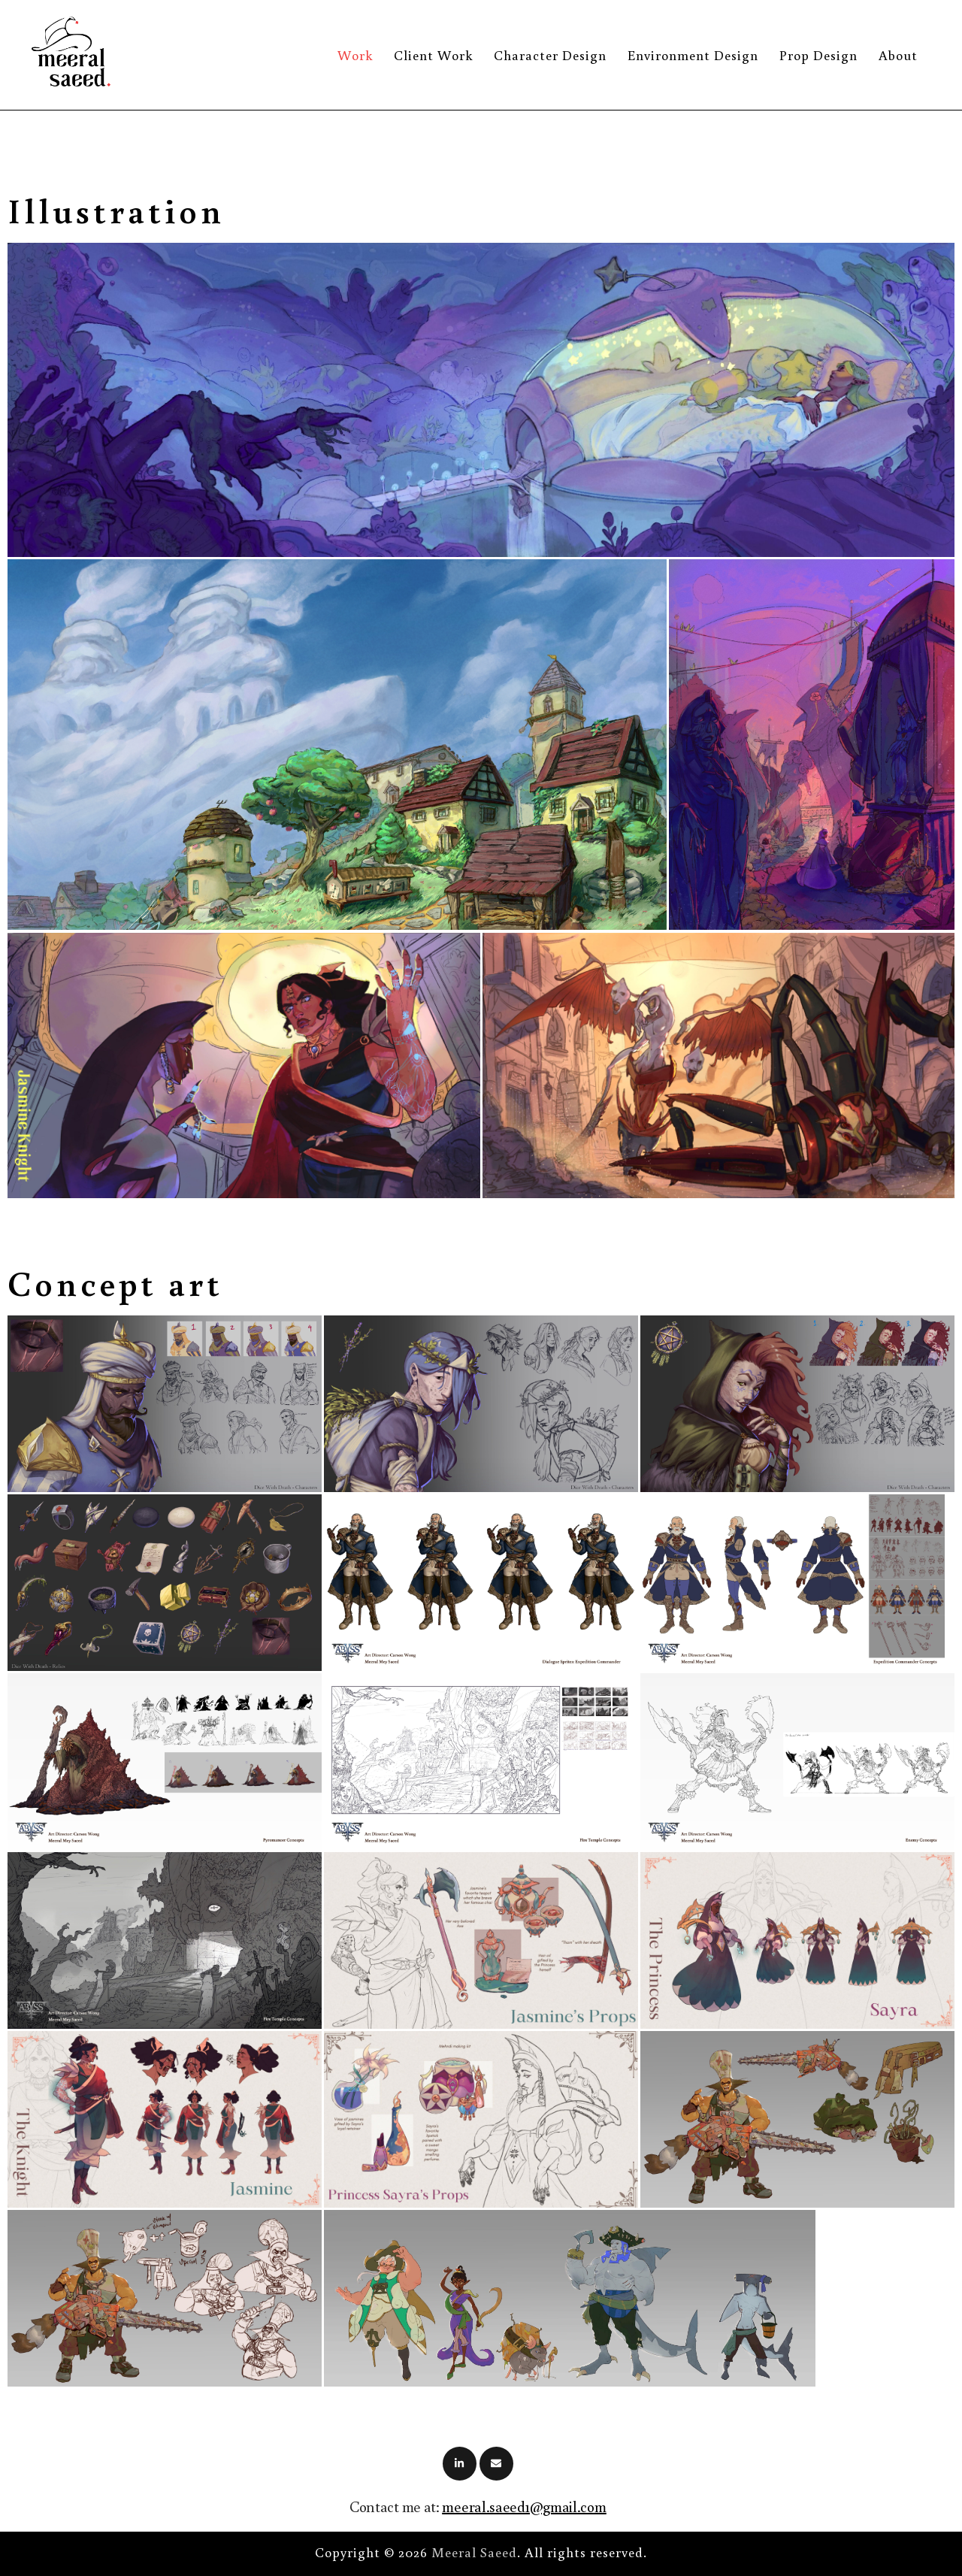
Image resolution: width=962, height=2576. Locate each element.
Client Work (433, 55)
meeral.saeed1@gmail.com (524, 2506)
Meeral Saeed (474, 2552)
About (898, 55)
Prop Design (818, 55)
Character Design (550, 55)
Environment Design (693, 55)
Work (355, 55)
